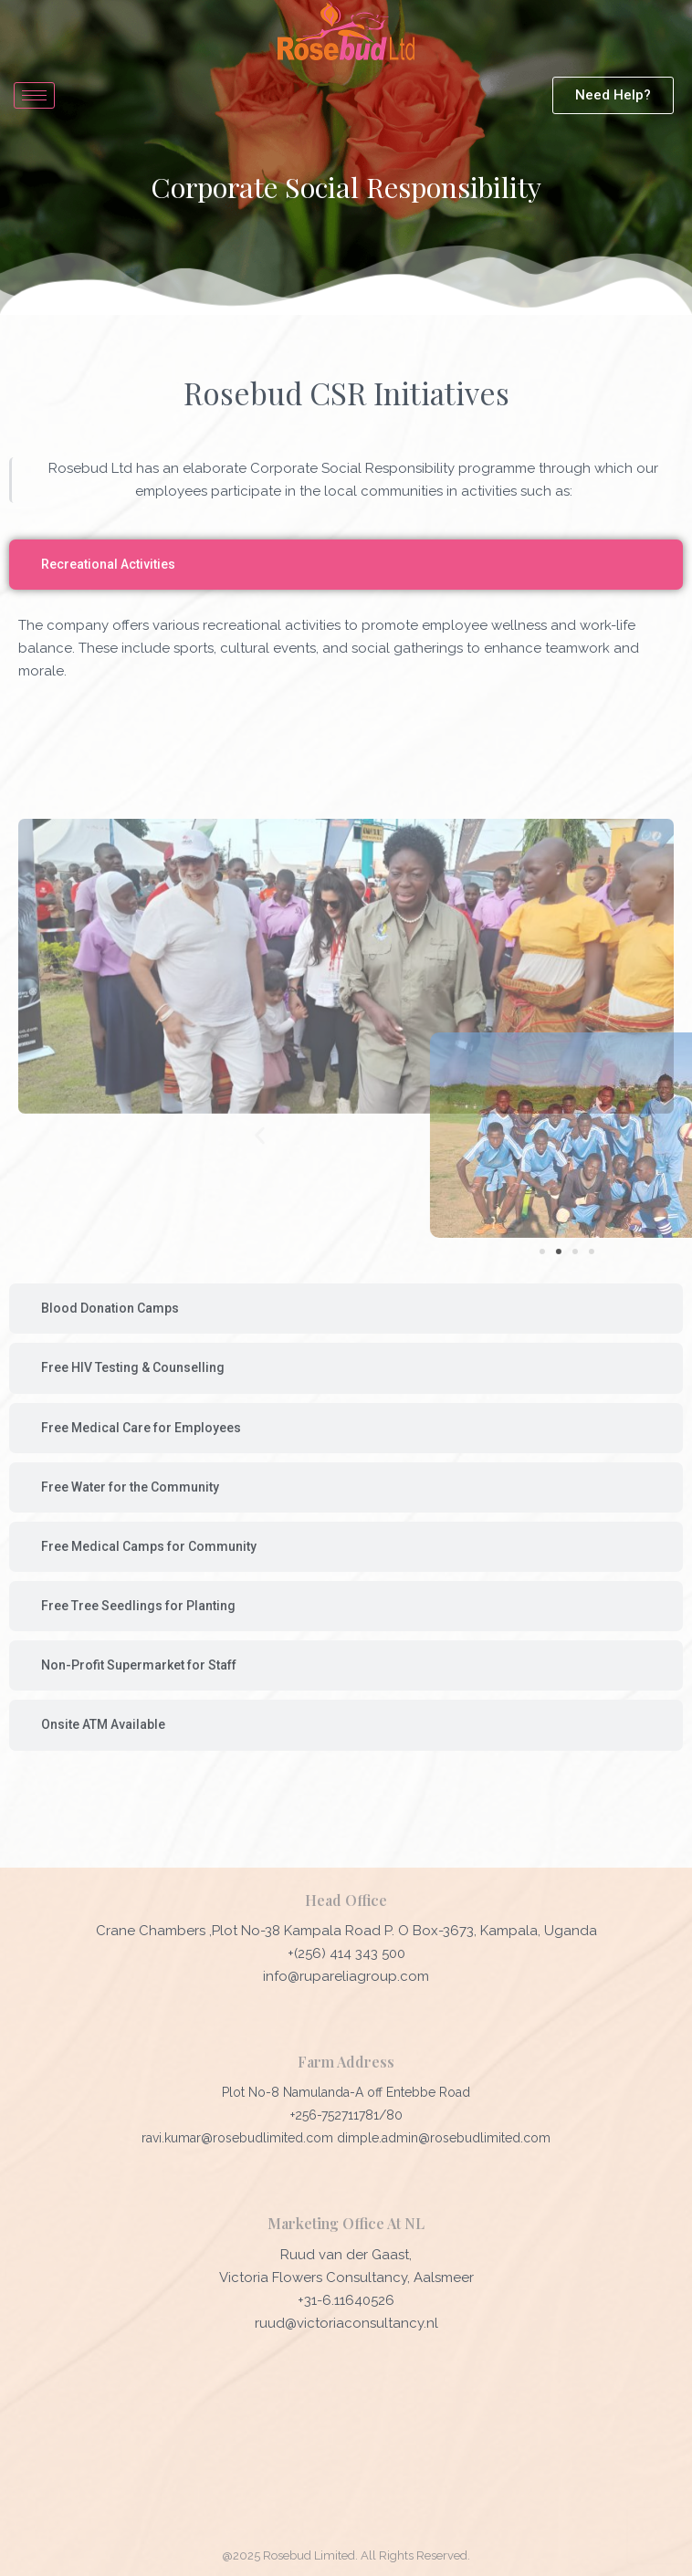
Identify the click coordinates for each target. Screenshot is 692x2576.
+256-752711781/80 (346, 2115)
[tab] (346, 564)
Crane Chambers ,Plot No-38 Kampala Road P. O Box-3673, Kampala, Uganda (346, 1930)
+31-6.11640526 (346, 2300)
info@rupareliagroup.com (346, 1976)
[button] (460, 1135)
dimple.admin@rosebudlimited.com (443, 2138)
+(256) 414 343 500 (346, 1953)
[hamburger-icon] (34, 95)
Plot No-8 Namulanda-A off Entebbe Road (346, 2092)
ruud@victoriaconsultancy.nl (346, 2323)
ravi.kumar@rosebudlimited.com (239, 2138)
